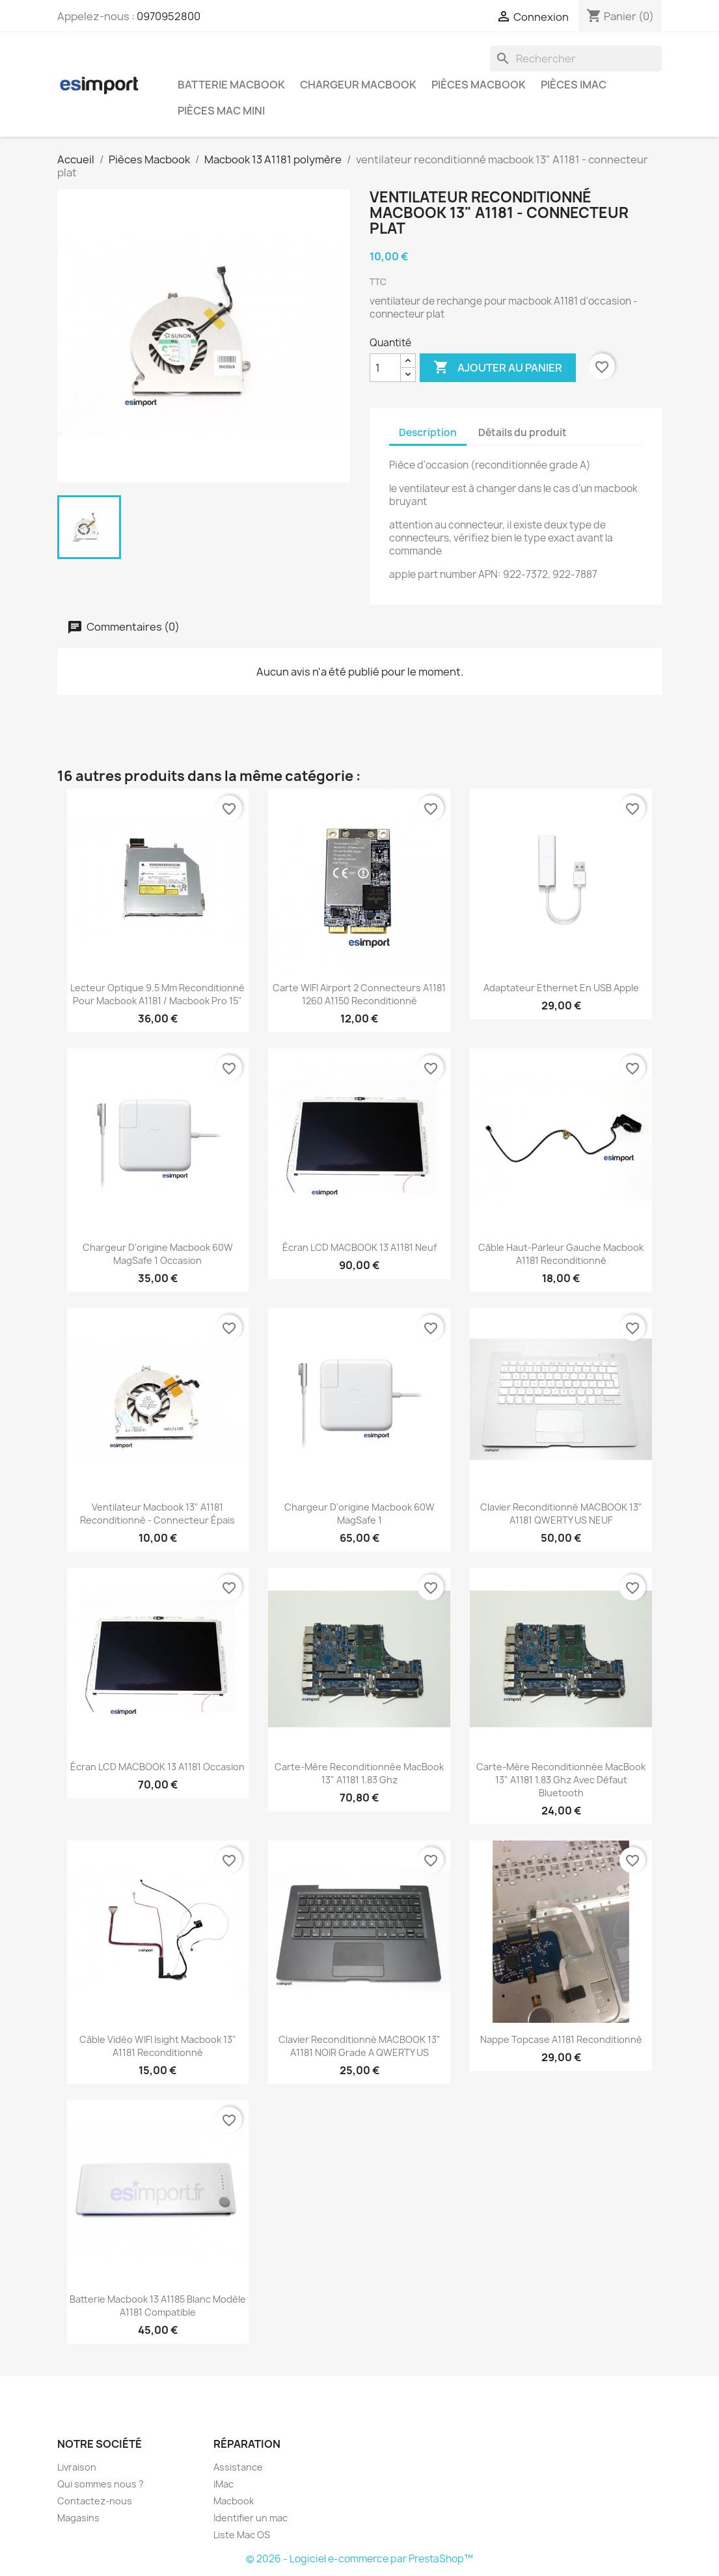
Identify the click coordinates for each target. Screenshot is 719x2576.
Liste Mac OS (241, 2534)
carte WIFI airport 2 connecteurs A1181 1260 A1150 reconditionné (359, 994)
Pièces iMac (573, 84)
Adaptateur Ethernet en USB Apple (561, 987)
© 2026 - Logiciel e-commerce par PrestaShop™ (359, 2559)
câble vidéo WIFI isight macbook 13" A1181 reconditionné (157, 2046)
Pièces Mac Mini (221, 110)
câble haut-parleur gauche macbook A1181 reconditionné (561, 1254)
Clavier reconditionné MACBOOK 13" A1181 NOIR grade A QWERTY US (359, 2046)
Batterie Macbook (231, 84)
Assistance (238, 2467)
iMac (223, 2484)
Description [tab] (428, 432)
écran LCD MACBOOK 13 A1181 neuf (359, 1247)
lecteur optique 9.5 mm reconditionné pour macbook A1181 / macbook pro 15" (157, 994)
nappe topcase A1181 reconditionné (561, 2039)
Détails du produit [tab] (522, 432)
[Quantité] (385, 367)
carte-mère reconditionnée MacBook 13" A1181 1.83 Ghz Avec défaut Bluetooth (560, 1780)
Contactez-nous (94, 2501)
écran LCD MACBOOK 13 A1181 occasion (157, 1767)
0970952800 (168, 16)
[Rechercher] (576, 59)
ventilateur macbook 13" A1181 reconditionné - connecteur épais (157, 1513)
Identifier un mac (250, 2518)
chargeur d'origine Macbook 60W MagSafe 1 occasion (158, 1254)
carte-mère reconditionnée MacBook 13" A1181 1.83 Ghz (359, 1773)
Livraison (76, 2467)
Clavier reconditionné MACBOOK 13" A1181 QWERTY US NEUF (561, 1513)
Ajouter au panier (497, 367)
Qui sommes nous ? (100, 2484)
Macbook (233, 2501)
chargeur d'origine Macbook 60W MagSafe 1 (359, 1513)
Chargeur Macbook (358, 84)
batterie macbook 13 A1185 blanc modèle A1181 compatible (158, 2305)
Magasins (78, 2518)
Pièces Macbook (478, 84)
